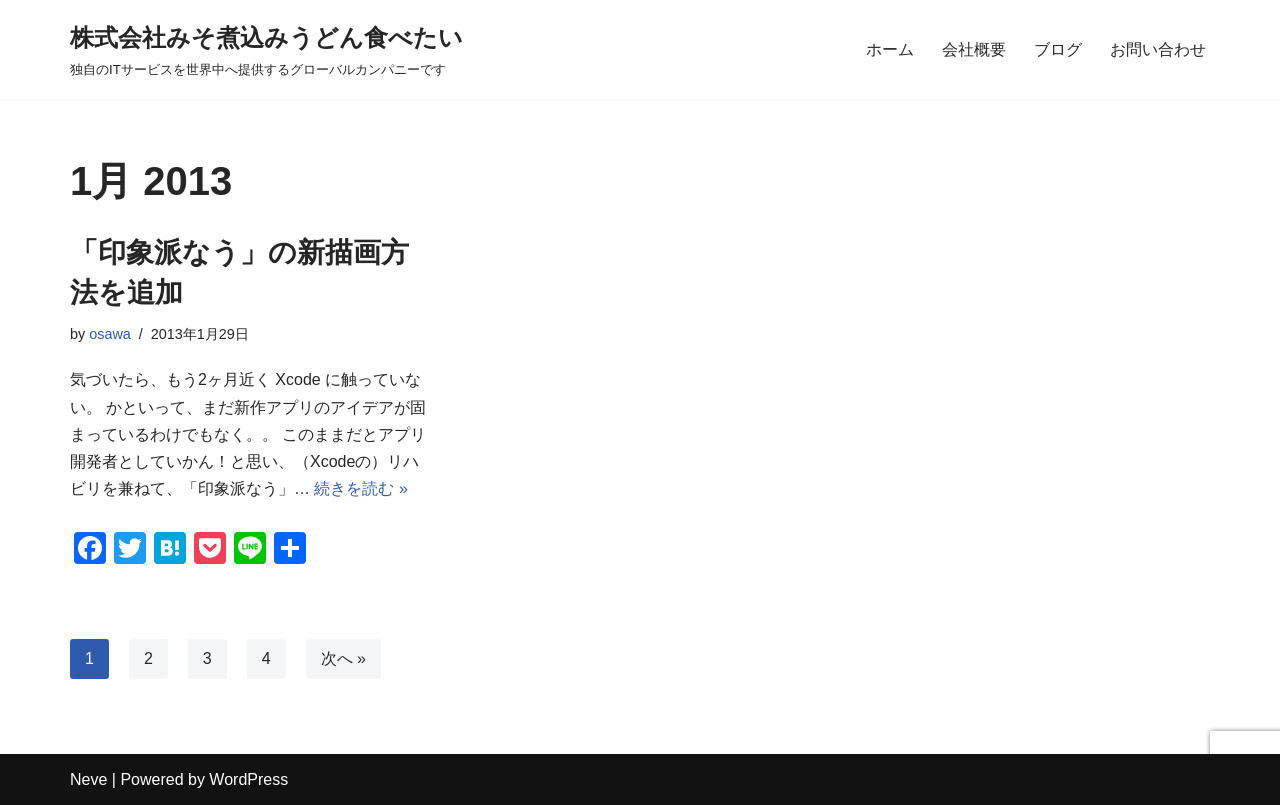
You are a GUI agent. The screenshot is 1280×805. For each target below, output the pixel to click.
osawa (110, 334)
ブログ (1058, 49)
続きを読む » (360, 488)
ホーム (890, 49)
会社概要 (974, 49)
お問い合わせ (1158, 49)
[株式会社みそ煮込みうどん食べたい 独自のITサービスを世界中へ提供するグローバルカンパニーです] (266, 49)
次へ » (343, 658)
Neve (88, 779)
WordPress (248, 779)
